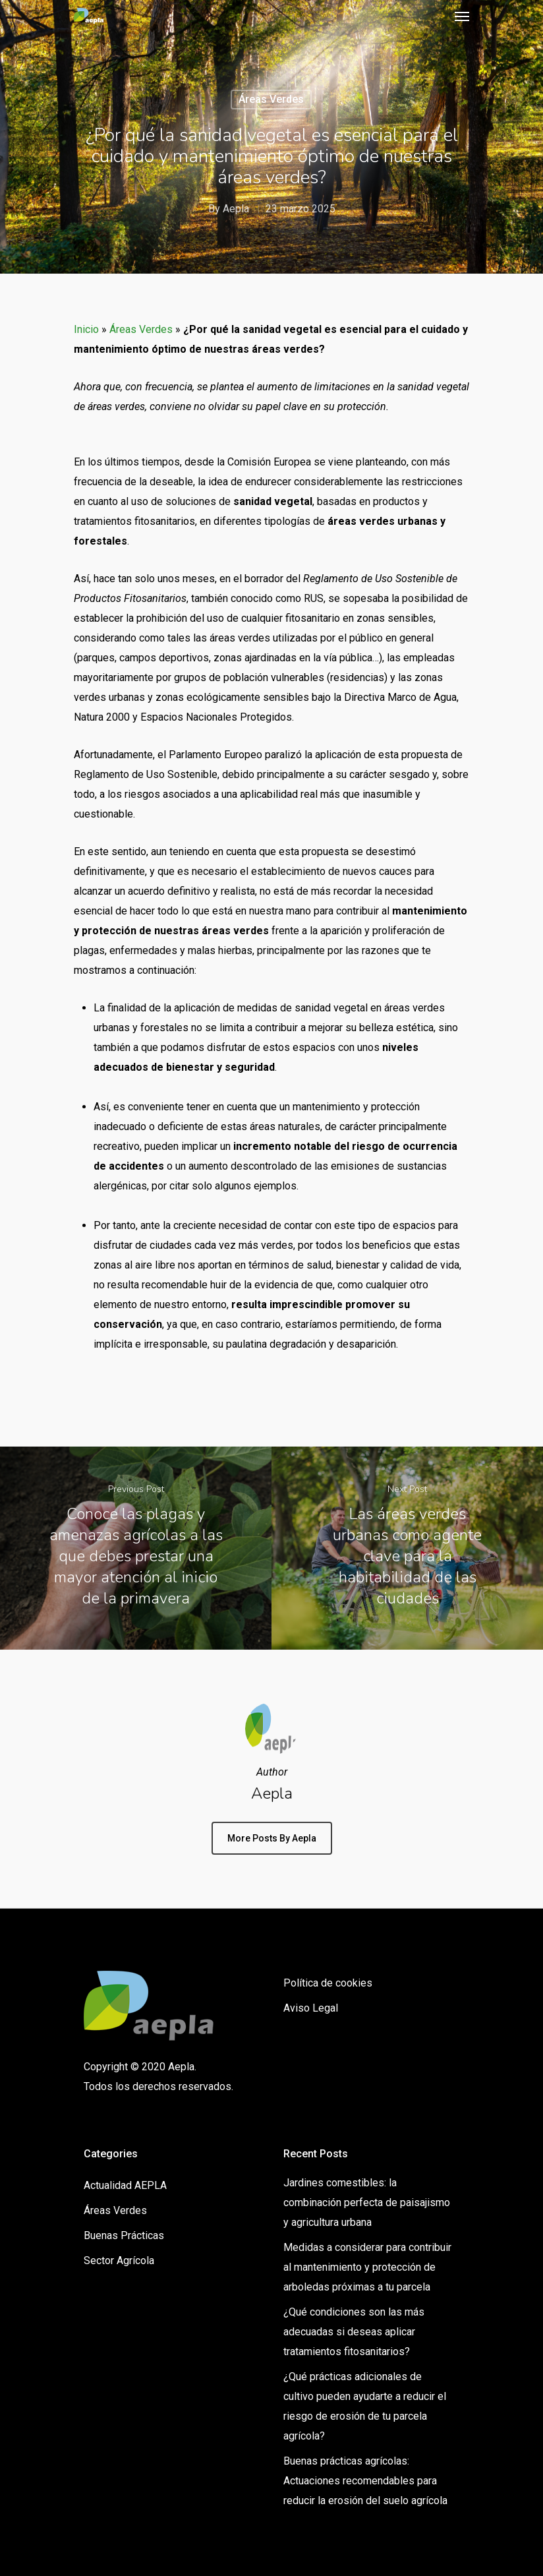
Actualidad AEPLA (125, 2185)
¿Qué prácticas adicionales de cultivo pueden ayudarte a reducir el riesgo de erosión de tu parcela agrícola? (364, 2406)
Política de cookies (327, 1983)
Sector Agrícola (119, 2260)
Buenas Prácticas (124, 2235)
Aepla (236, 208)
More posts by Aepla (271, 1838)
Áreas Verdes (271, 99)
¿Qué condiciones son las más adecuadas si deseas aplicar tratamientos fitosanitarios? (353, 2332)
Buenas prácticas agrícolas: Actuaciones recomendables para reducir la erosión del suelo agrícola (365, 2481)
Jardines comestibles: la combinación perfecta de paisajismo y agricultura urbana (366, 2202)
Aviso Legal (310, 2008)
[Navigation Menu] (462, 15)
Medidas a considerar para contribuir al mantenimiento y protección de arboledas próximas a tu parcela (367, 2267)
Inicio (86, 329)
